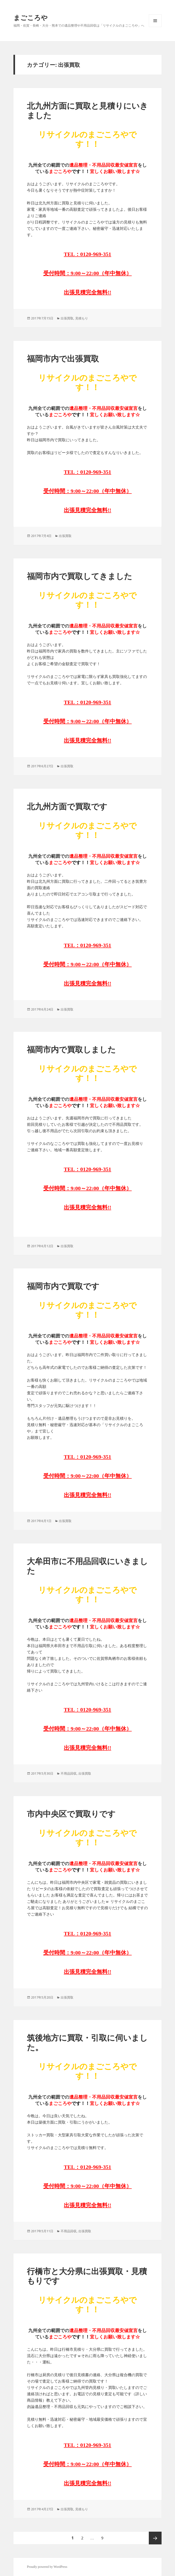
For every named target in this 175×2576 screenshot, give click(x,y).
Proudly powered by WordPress (47, 2566)
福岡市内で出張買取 (63, 358)
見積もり (81, 318)
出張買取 (67, 318)
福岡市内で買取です (63, 1286)
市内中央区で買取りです (71, 1814)
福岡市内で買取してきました (79, 576)
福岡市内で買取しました (71, 1049)
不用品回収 (69, 1773)
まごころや (30, 17)
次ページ (155, 2538)
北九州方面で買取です (67, 806)
